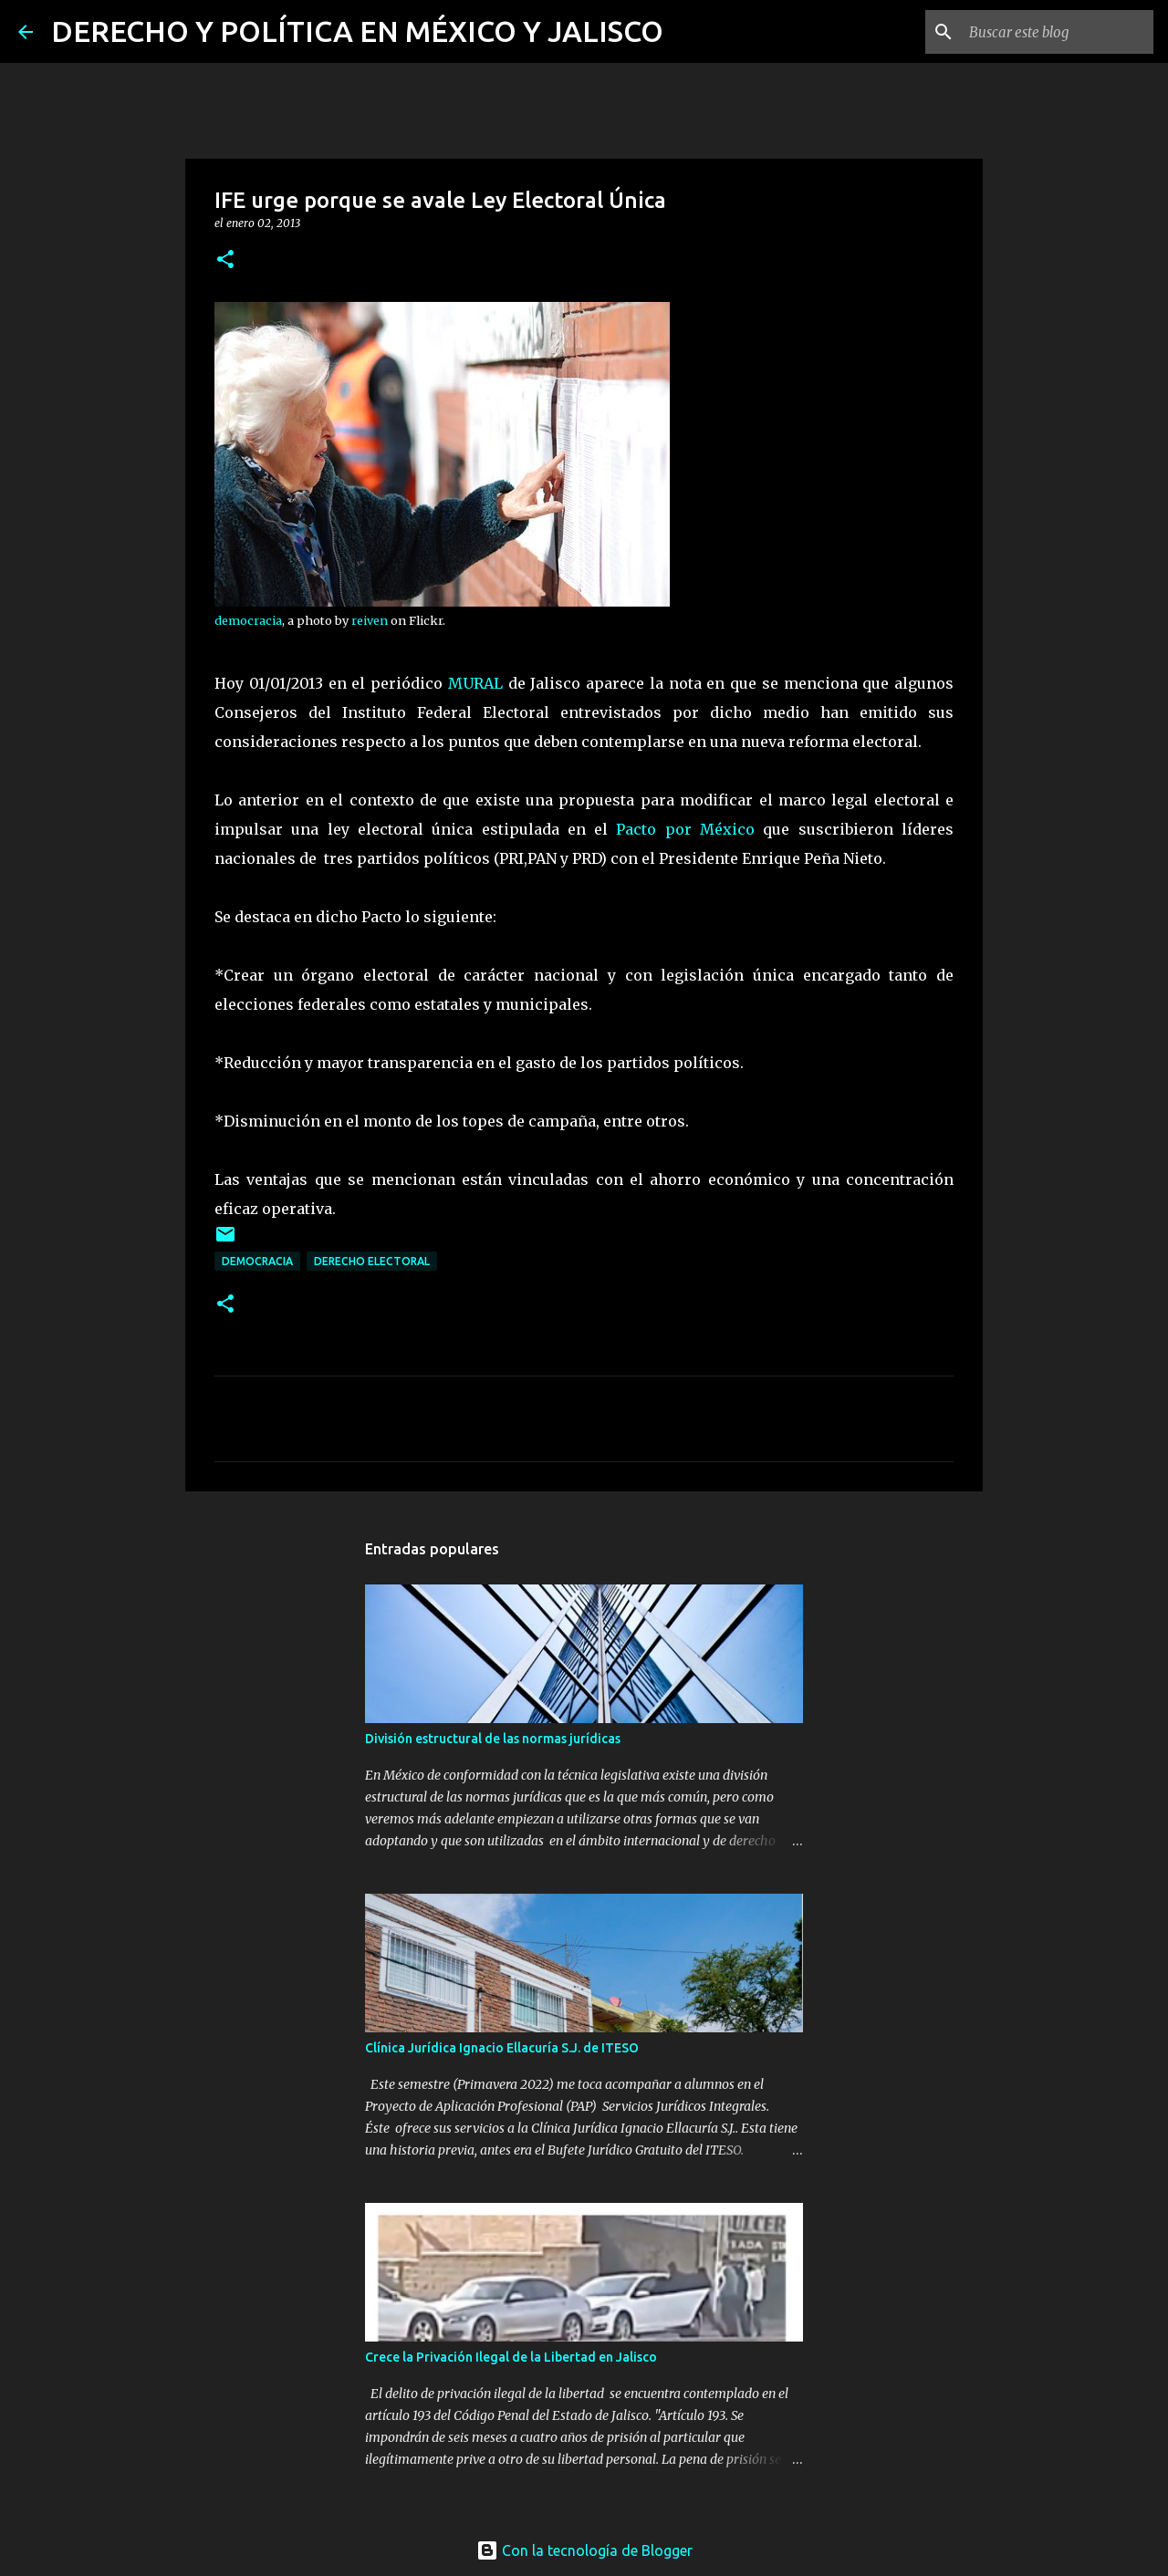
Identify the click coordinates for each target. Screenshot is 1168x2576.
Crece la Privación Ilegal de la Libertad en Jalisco (511, 2357)
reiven (369, 620)
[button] (225, 260)
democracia (248, 620)
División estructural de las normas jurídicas (492, 1738)
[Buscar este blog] (1057, 32)
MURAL (475, 683)
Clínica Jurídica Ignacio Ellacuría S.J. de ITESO (502, 2048)
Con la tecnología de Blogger (584, 2550)
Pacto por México (685, 829)
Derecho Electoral (372, 1261)
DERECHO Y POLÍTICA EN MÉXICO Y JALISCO (357, 31)
